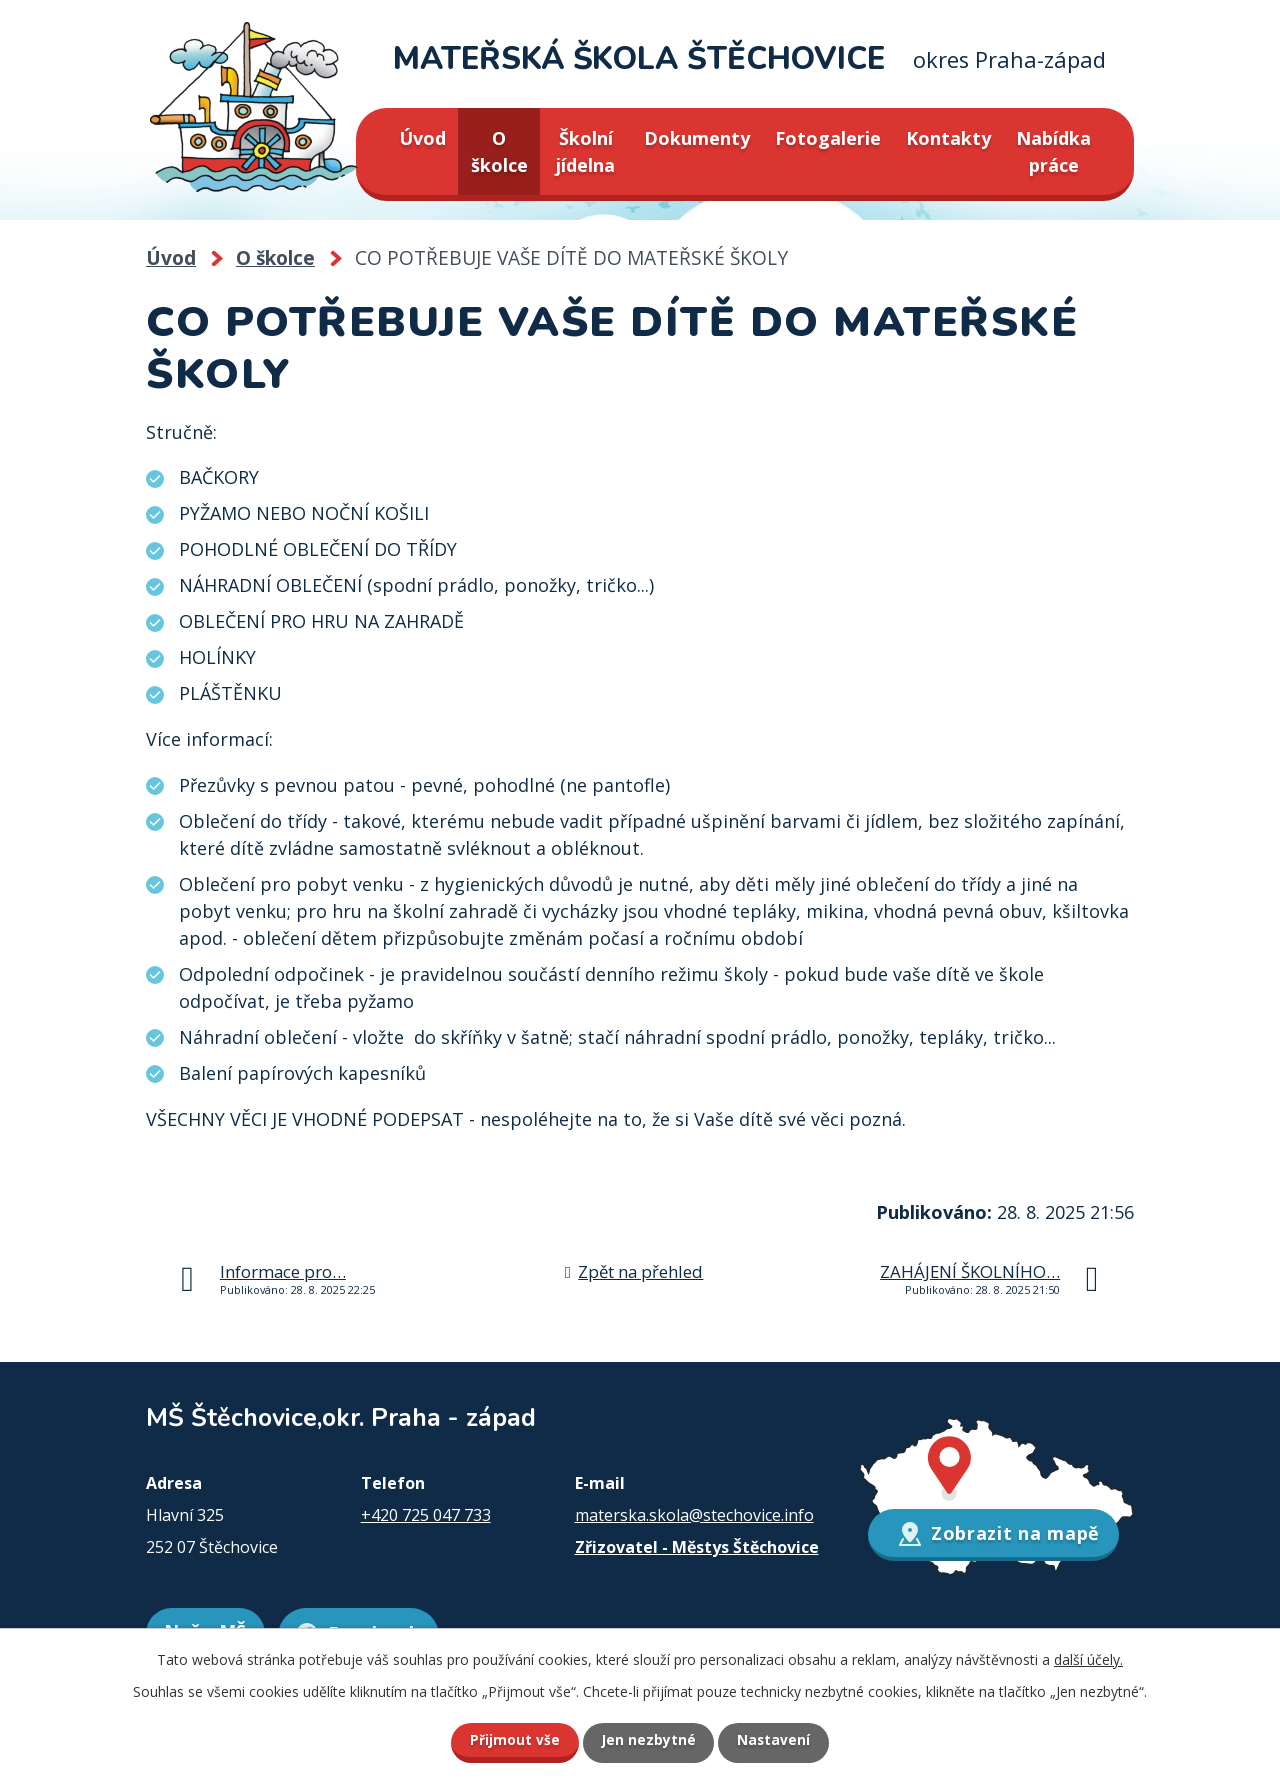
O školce (499, 151)
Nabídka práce (1053, 151)
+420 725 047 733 (426, 1515)
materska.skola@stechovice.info (694, 1515)
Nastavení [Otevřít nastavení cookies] (779, 1739)
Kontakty (948, 138)
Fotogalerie (828, 138)
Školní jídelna (585, 151)
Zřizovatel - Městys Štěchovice (697, 1547)
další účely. (1088, 1658)
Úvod (422, 138)
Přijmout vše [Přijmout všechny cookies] (510, 1739)
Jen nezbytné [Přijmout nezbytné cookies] (648, 1739)
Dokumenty (697, 138)
